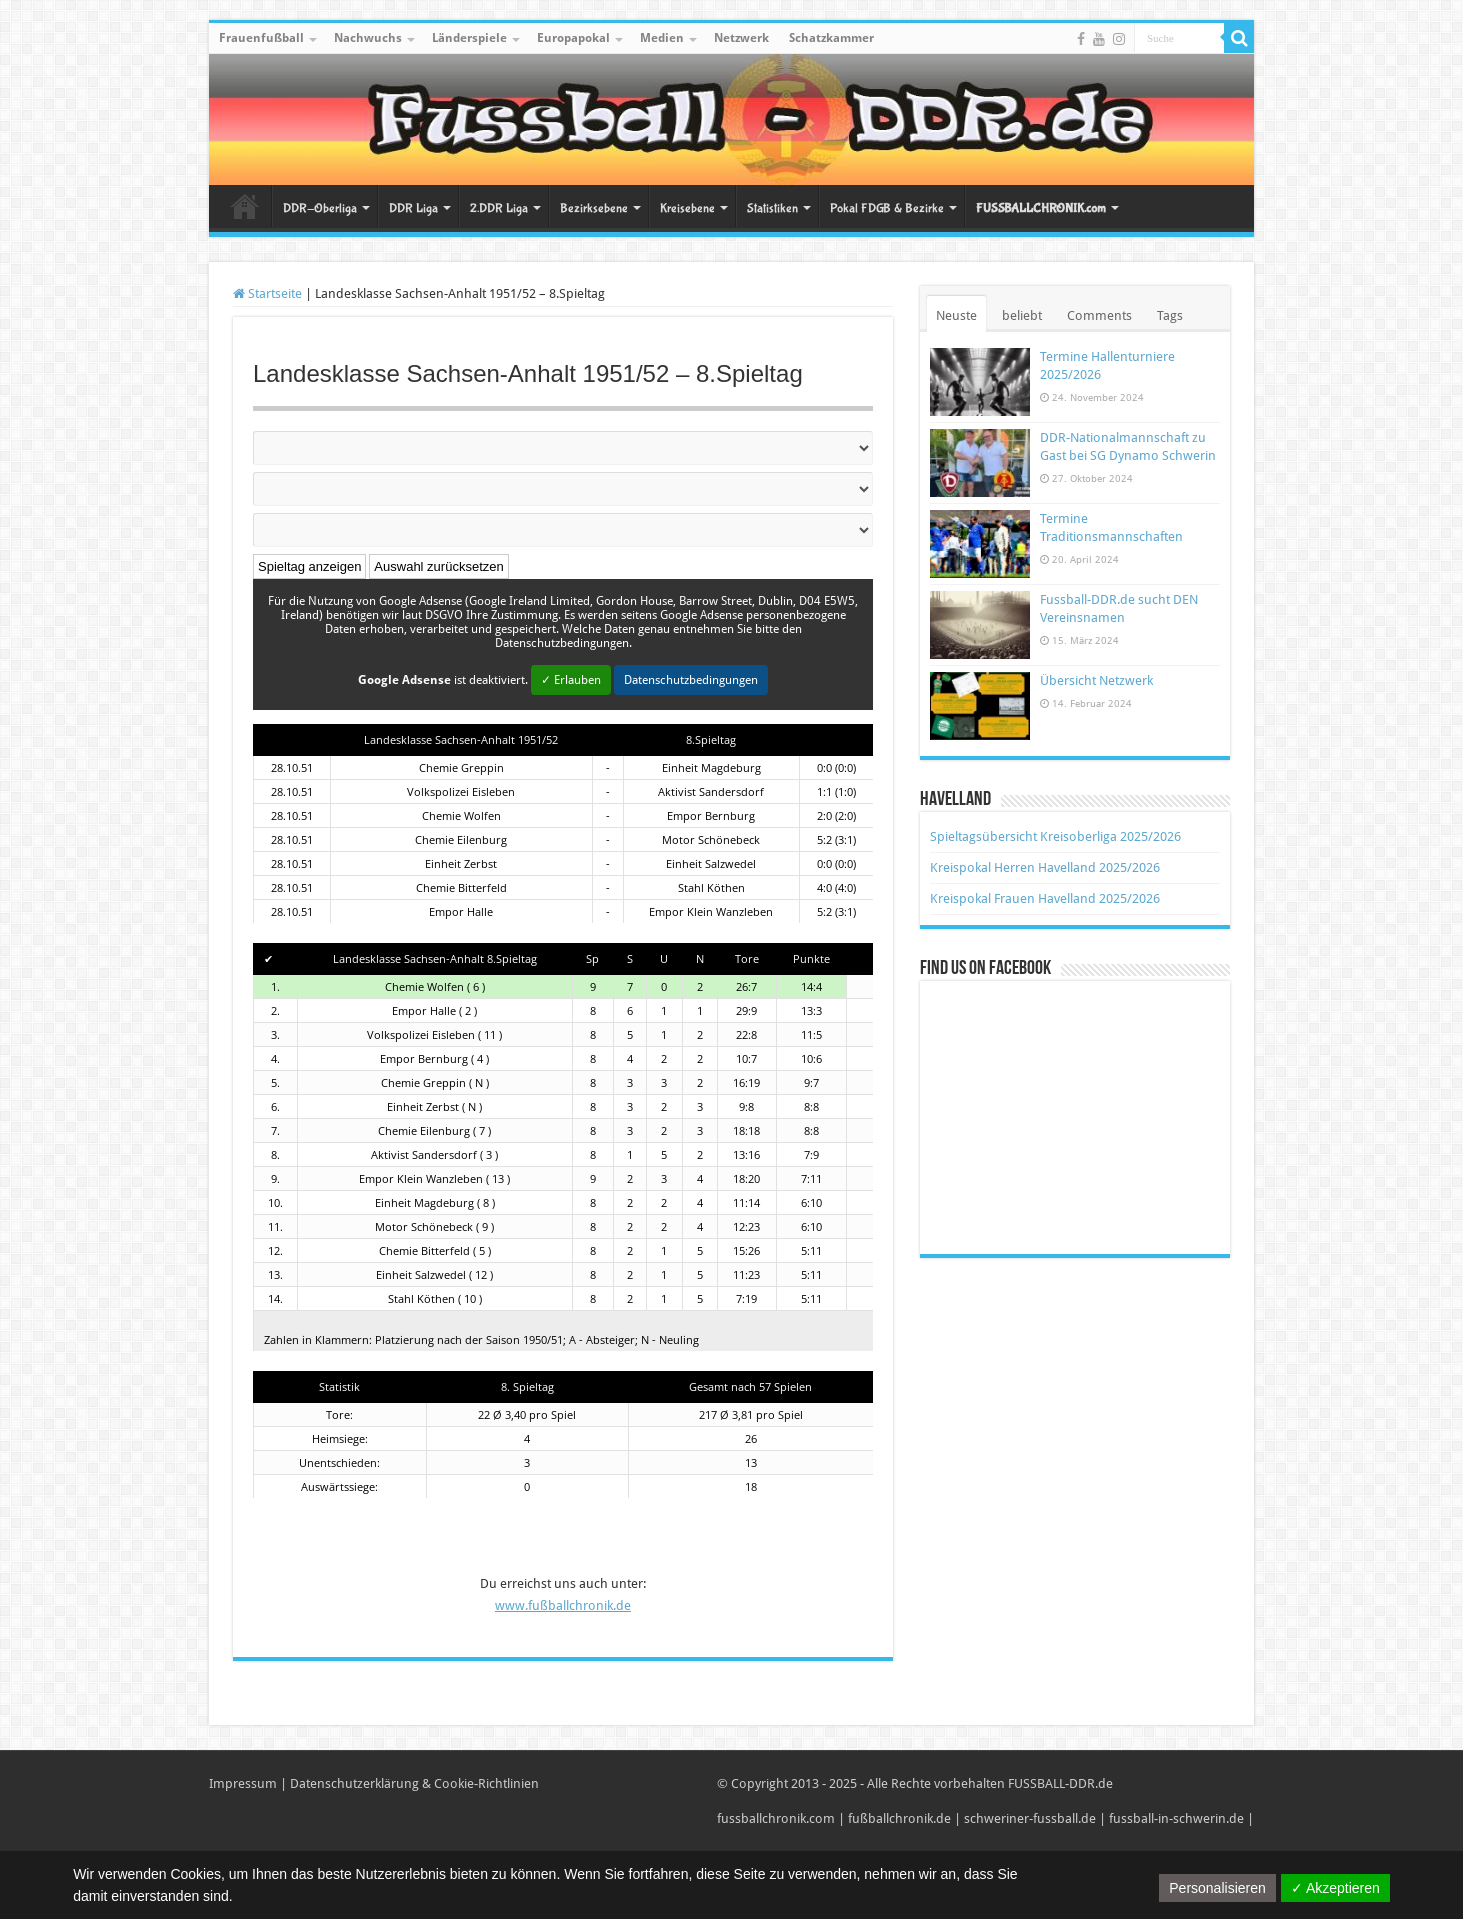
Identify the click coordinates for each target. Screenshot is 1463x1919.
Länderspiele (469, 38)
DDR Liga (413, 208)
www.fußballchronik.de (563, 1605)
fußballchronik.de (899, 1818)
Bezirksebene (594, 208)
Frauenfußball (261, 38)
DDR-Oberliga (320, 208)
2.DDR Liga (499, 208)
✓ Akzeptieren (1335, 1888)
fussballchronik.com (776, 1818)
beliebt (1022, 315)
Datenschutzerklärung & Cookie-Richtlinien (414, 1783)
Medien (662, 38)
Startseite (245, 206)
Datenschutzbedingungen (691, 680)
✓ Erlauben (571, 680)
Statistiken (772, 208)
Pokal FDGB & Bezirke (887, 208)
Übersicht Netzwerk (1096, 680)
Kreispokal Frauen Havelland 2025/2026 (1045, 898)
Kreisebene (687, 208)
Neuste (956, 315)
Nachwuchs (368, 38)
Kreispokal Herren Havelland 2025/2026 (1045, 867)
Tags (1170, 315)
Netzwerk (741, 38)
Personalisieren (1217, 1888)
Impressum (243, 1783)
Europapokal (573, 38)
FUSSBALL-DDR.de (1060, 1783)
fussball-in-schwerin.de (1176, 1818)
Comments (1099, 315)
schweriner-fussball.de (1030, 1818)
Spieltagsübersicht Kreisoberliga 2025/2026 (1055, 836)
